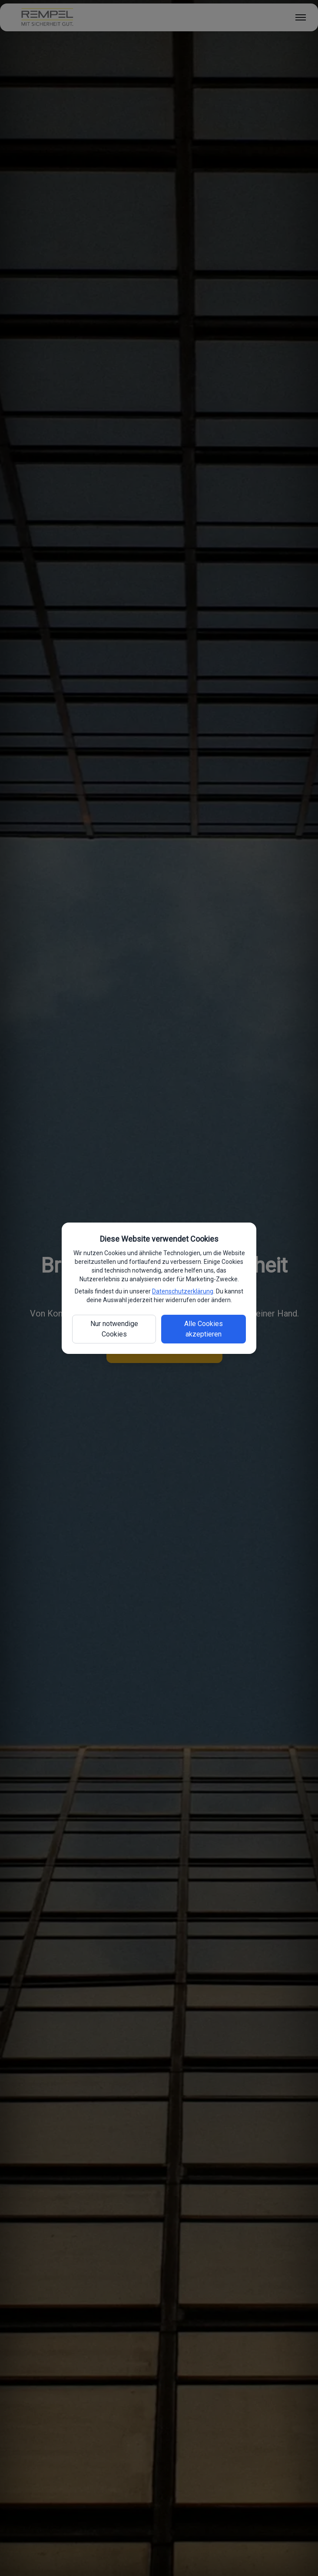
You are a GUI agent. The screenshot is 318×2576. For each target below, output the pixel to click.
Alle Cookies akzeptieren (203, 1329)
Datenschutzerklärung (182, 1291)
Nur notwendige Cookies (114, 1329)
